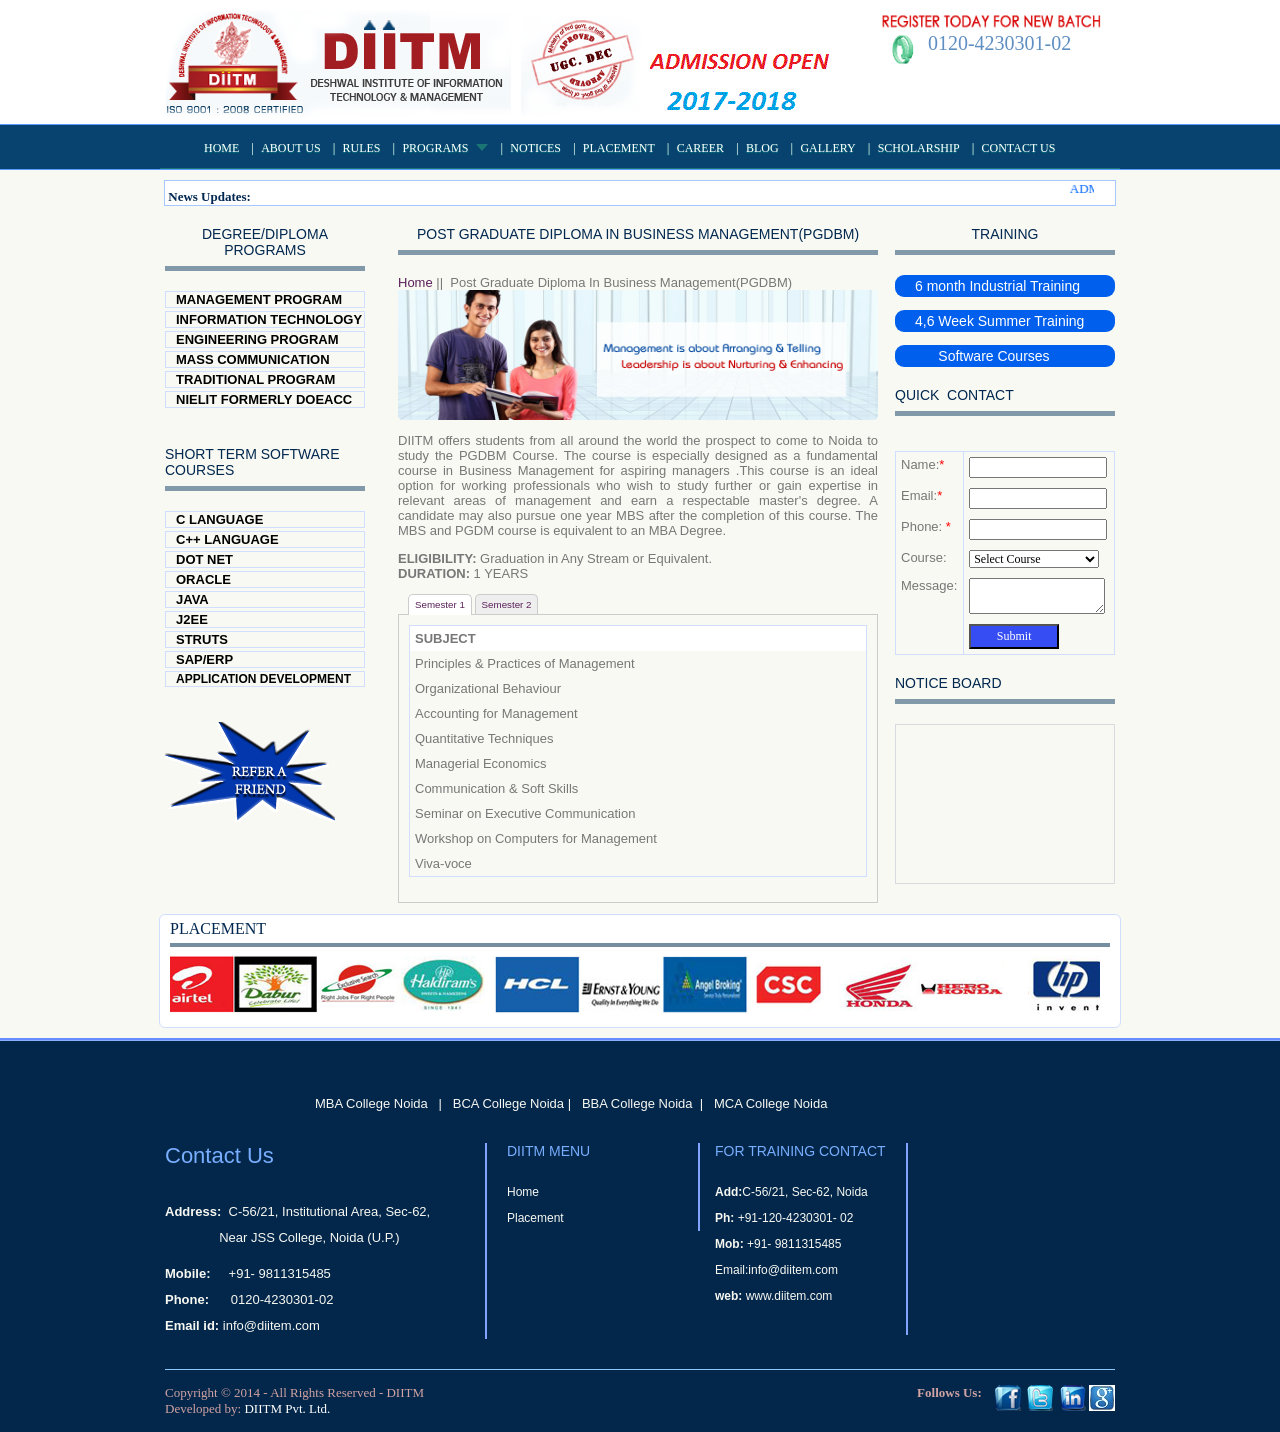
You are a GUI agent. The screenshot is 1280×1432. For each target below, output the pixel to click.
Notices (535, 148)
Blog (762, 148)
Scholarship (919, 148)
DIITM (405, 1392)
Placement (619, 148)
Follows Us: (949, 1392)
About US (290, 148)
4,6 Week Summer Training (999, 321)
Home (221, 148)
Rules (362, 148)
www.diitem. (778, 1296)
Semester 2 (507, 604)
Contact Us (1019, 148)
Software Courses (982, 356)
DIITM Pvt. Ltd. (287, 1408)
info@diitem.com (271, 1325)
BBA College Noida (637, 1103)
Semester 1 (440, 604)
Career (700, 148)
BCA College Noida (508, 1103)
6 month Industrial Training (997, 286)
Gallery (827, 148)
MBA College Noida (371, 1103)
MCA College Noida (770, 1103)
